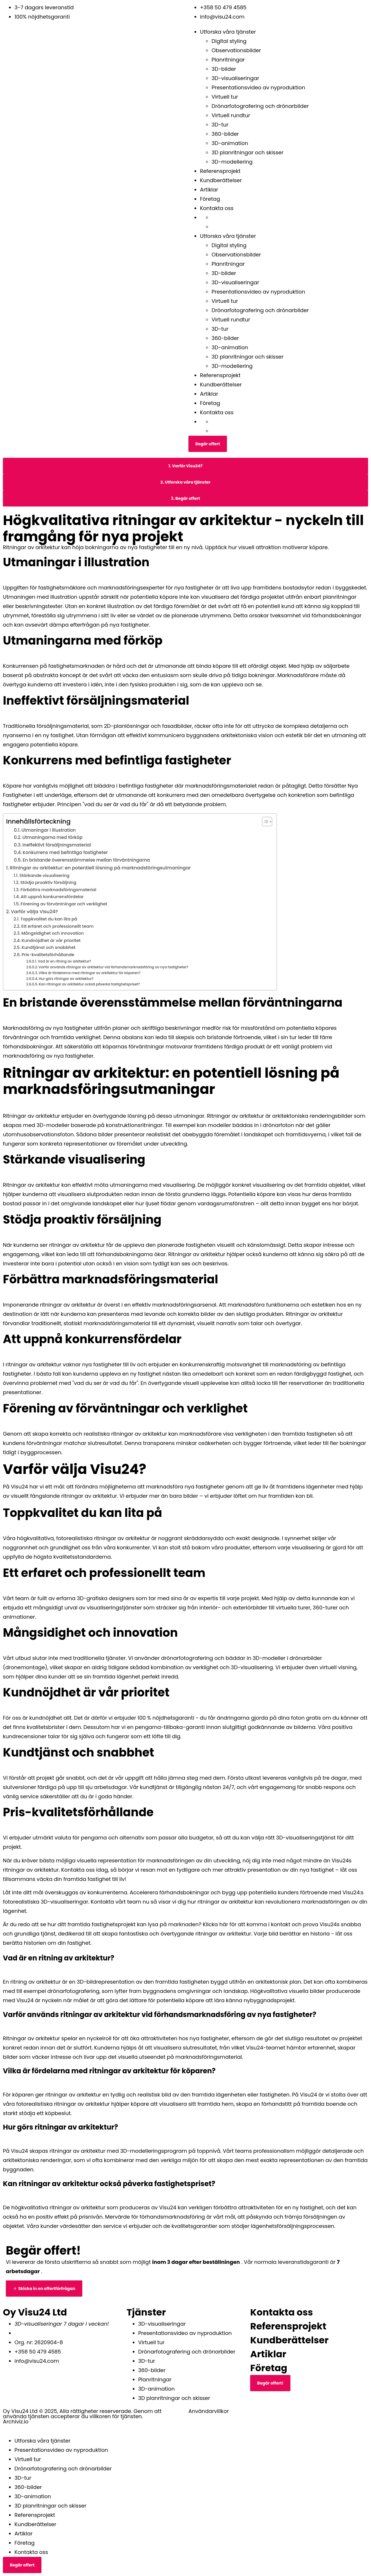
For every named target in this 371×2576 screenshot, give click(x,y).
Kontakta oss (217, 208)
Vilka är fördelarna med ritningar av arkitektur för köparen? (90, 973)
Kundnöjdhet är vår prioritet (51, 940)
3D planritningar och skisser (247, 152)
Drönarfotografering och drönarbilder (260, 106)
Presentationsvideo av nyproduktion (258, 87)
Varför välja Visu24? (34, 911)
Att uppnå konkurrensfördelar (52, 897)
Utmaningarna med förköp (52, 837)
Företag (210, 198)
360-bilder (225, 134)
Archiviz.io (15, 2421)
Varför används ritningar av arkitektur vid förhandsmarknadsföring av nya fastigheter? (113, 967)
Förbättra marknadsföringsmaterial (58, 890)
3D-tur (220, 124)
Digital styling (229, 41)
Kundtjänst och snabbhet (48, 947)
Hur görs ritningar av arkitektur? (66, 978)
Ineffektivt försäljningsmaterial (56, 845)
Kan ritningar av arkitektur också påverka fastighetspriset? (89, 984)
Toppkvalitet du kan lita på (48, 919)
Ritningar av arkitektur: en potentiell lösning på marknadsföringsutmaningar (100, 867)
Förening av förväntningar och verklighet (64, 904)
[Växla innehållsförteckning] (264, 821)
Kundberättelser (221, 180)
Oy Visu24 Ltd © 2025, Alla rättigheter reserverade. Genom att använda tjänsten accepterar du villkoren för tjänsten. (82, 2413)
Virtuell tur (225, 96)
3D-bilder (224, 69)
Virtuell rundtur (231, 115)
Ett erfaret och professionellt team (57, 926)
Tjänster (146, 2312)
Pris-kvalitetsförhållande (47, 955)
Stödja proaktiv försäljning (48, 882)
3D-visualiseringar (235, 78)
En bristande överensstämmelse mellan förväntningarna (86, 860)
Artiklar (209, 189)
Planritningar (228, 59)
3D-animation (230, 143)
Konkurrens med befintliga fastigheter (65, 852)
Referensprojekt (220, 171)
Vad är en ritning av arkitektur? (64, 961)
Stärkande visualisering (44, 875)
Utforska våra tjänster (228, 31)
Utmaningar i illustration (48, 830)
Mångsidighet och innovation (52, 933)
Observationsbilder (236, 50)
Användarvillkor (208, 2411)
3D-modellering (232, 161)
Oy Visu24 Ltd (35, 2312)
